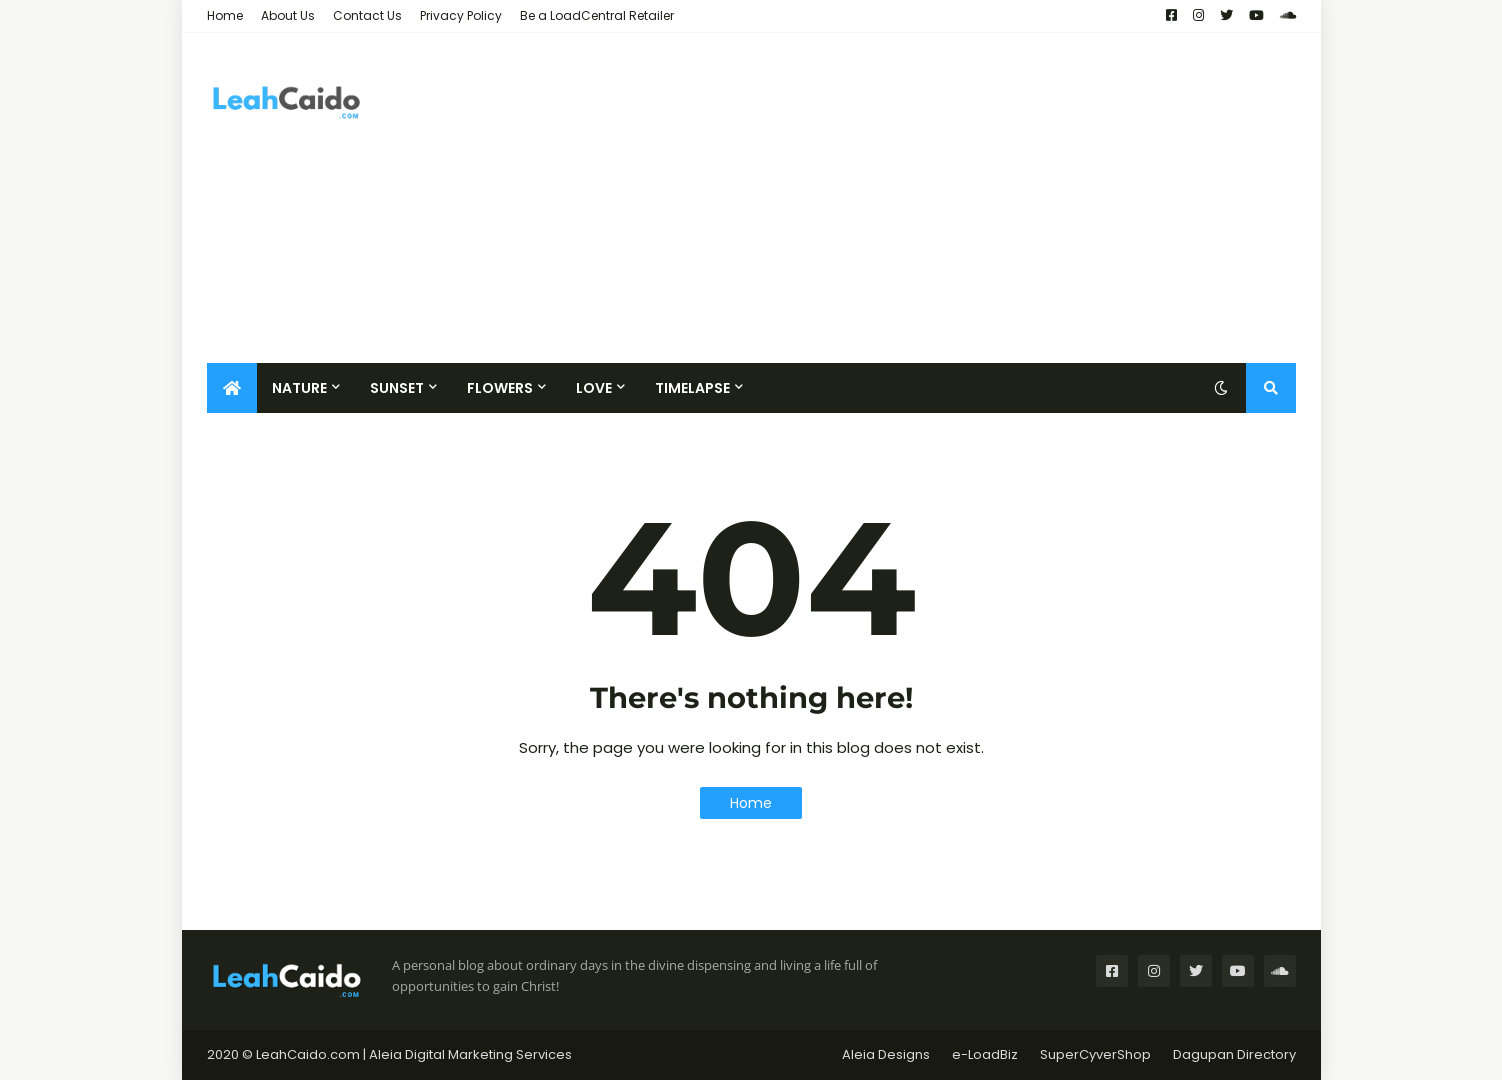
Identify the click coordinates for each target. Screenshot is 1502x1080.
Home (225, 15)
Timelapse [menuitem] (692, 388)
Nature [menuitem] (299, 388)
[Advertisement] (932, 198)
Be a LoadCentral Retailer (597, 15)
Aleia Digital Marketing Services (470, 1054)
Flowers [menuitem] (500, 388)
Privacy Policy (461, 15)
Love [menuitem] (594, 388)
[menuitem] (232, 388)
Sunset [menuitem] (397, 388)
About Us (288, 15)
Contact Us (367, 15)
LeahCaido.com (308, 1054)
